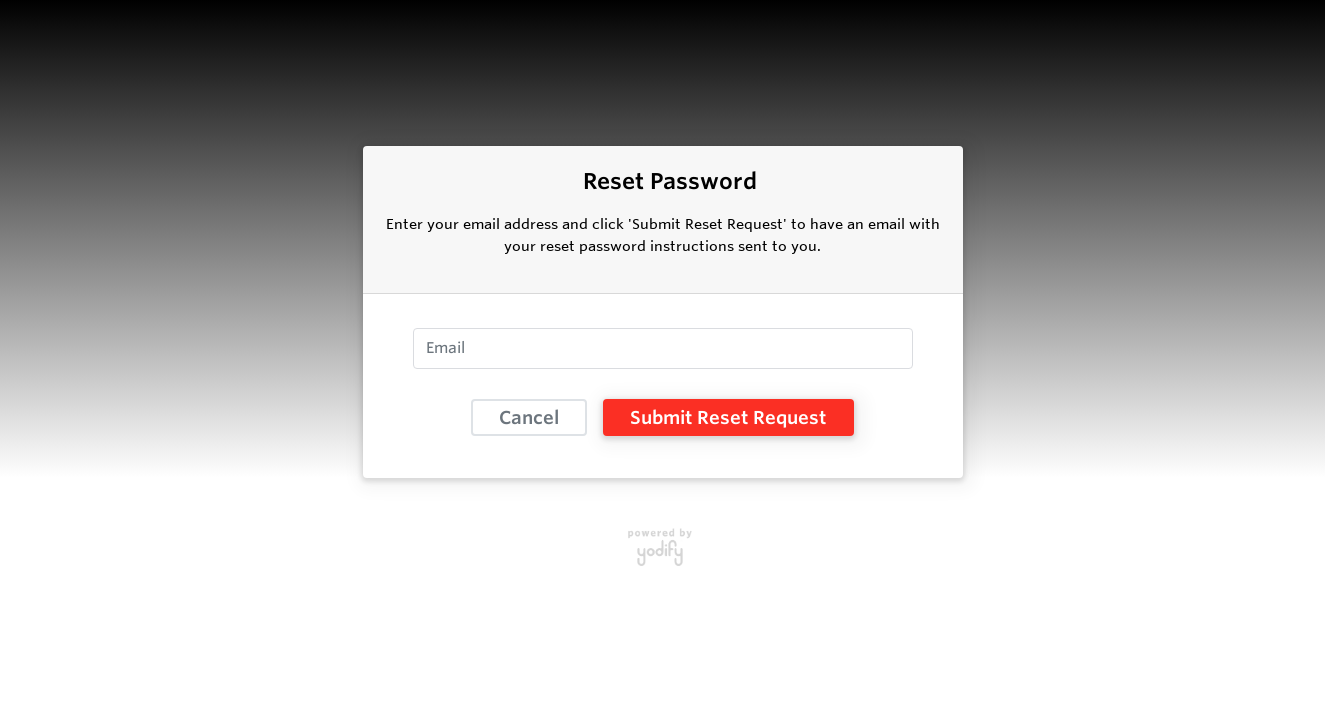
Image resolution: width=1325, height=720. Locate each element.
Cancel (529, 417)
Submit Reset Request (728, 417)
